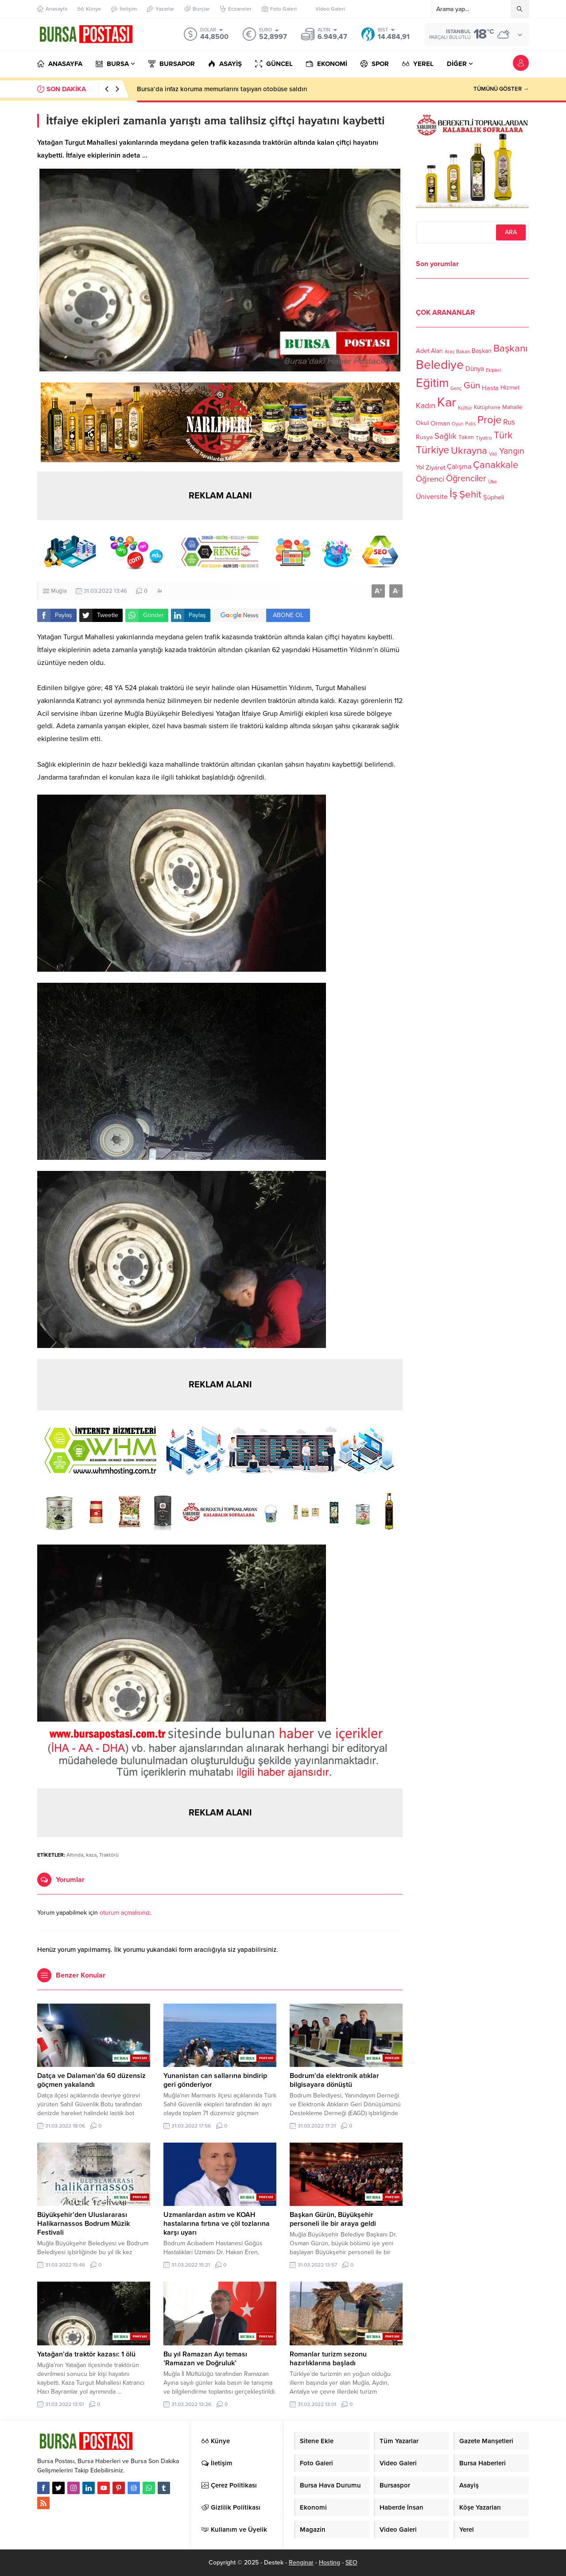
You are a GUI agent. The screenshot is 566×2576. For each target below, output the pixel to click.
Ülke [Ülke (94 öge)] (492, 482)
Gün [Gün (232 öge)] (472, 385)
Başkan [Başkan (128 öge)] (482, 350)
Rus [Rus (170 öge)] (509, 422)
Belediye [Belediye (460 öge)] (440, 364)
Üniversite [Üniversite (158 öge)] (432, 496)
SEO (351, 2562)
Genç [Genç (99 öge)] (456, 388)
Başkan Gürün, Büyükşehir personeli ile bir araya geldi (333, 2219)
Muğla (59, 591)
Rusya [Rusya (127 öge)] (424, 437)
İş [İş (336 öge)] (453, 493)
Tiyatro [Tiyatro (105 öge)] (484, 438)
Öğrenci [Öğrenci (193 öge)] (430, 479)
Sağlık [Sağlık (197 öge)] (445, 436)
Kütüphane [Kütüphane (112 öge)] (487, 407)
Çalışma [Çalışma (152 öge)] (459, 467)
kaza (91, 1855)
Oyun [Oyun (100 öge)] (457, 424)
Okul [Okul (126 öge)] (422, 423)
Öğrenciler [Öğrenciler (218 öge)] (466, 478)
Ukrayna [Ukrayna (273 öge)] (469, 450)
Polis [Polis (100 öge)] (470, 424)
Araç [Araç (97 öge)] (449, 352)
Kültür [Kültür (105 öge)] (465, 408)
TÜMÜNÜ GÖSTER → (501, 89)
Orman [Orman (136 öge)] (440, 423)
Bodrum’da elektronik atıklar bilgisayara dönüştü (334, 2080)
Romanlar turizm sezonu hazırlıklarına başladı (328, 2358)
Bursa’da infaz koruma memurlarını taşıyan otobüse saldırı (222, 89)
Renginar (301, 2562)
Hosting (329, 2562)
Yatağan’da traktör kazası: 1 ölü (86, 2354)
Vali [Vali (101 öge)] (493, 454)
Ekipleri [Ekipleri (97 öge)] (493, 370)
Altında (74, 1855)
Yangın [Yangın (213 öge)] (511, 451)
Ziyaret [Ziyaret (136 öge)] (435, 467)
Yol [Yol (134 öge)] (420, 467)
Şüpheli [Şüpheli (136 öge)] (493, 497)
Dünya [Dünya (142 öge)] (474, 369)
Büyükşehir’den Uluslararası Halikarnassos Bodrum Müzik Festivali (83, 2223)
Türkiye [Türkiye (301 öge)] (432, 450)
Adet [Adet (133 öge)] (422, 350)
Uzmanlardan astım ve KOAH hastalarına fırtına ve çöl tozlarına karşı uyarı (216, 2223)
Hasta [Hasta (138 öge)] (490, 388)
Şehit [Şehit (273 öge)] (470, 494)
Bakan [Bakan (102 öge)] (463, 352)
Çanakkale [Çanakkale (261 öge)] (495, 465)
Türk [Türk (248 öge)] (503, 435)
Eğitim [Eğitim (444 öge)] (432, 383)
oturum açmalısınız (125, 1912)
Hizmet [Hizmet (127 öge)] (509, 387)
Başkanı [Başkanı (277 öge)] (510, 348)
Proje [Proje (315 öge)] (489, 419)
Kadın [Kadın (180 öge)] (425, 405)
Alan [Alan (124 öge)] (437, 351)
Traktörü (109, 1855)
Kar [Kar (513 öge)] (446, 402)
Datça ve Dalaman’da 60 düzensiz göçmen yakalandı (91, 2080)
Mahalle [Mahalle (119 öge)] (512, 407)
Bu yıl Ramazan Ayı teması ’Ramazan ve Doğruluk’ (205, 2358)
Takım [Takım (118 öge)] (466, 437)
